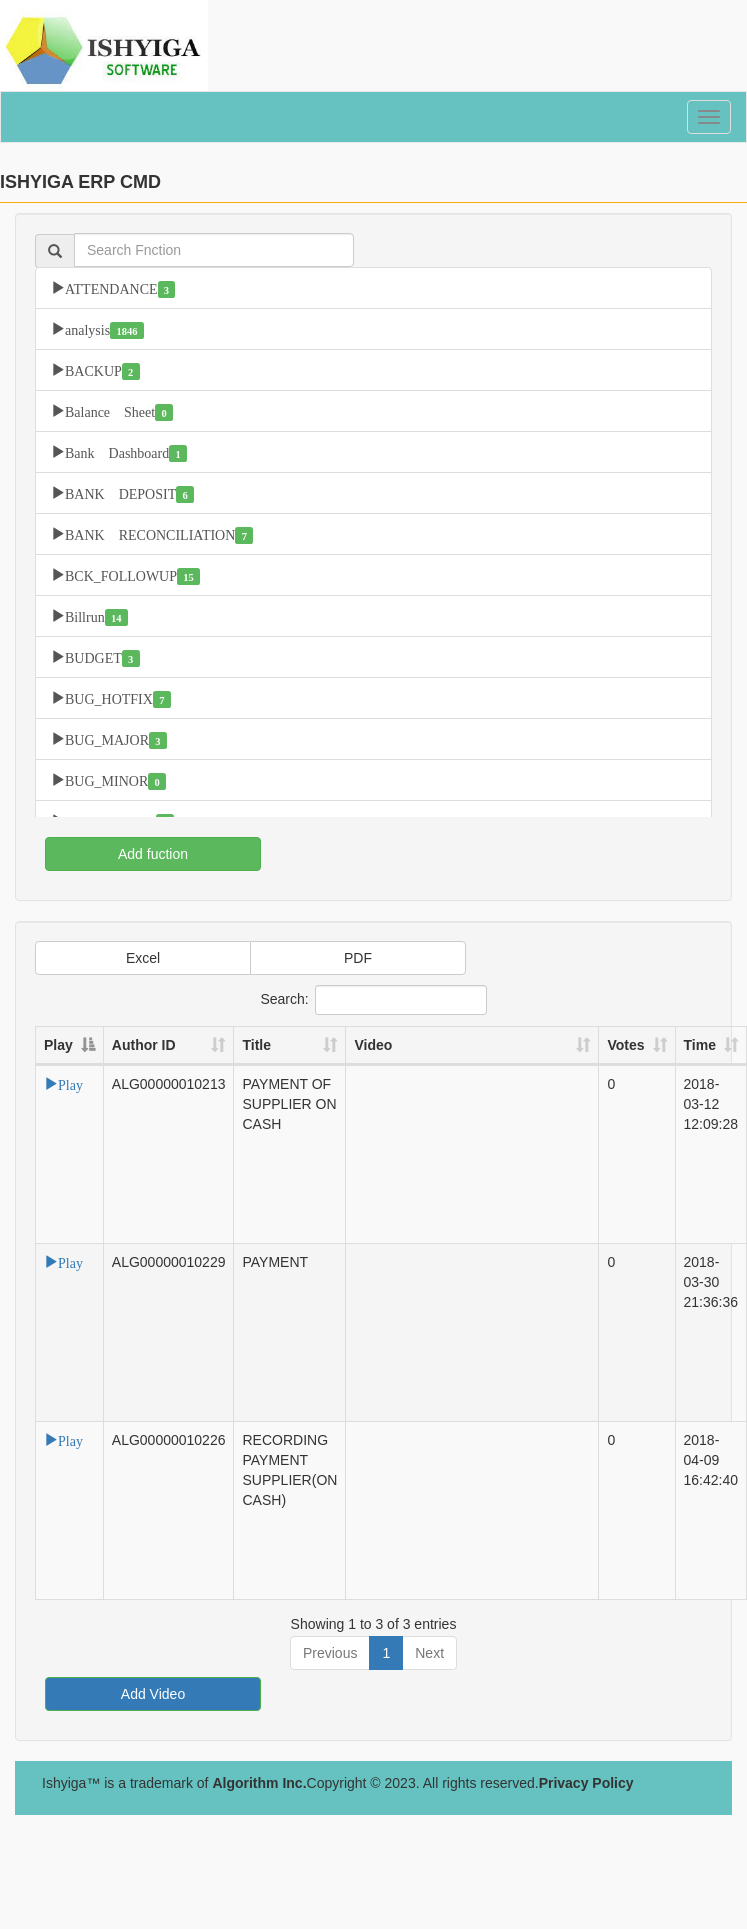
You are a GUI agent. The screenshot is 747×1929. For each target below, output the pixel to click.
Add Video (153, 1694)
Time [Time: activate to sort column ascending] (700, 1045)
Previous (330, 1653)
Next (429, 1653)
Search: (373, 1000)
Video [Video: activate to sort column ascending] (373, 1045)
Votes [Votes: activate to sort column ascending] (625, 1045)
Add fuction (153, 854)
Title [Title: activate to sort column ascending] (256, 1045)
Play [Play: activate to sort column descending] (58, 1045)
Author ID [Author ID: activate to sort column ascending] (144, 1045)
